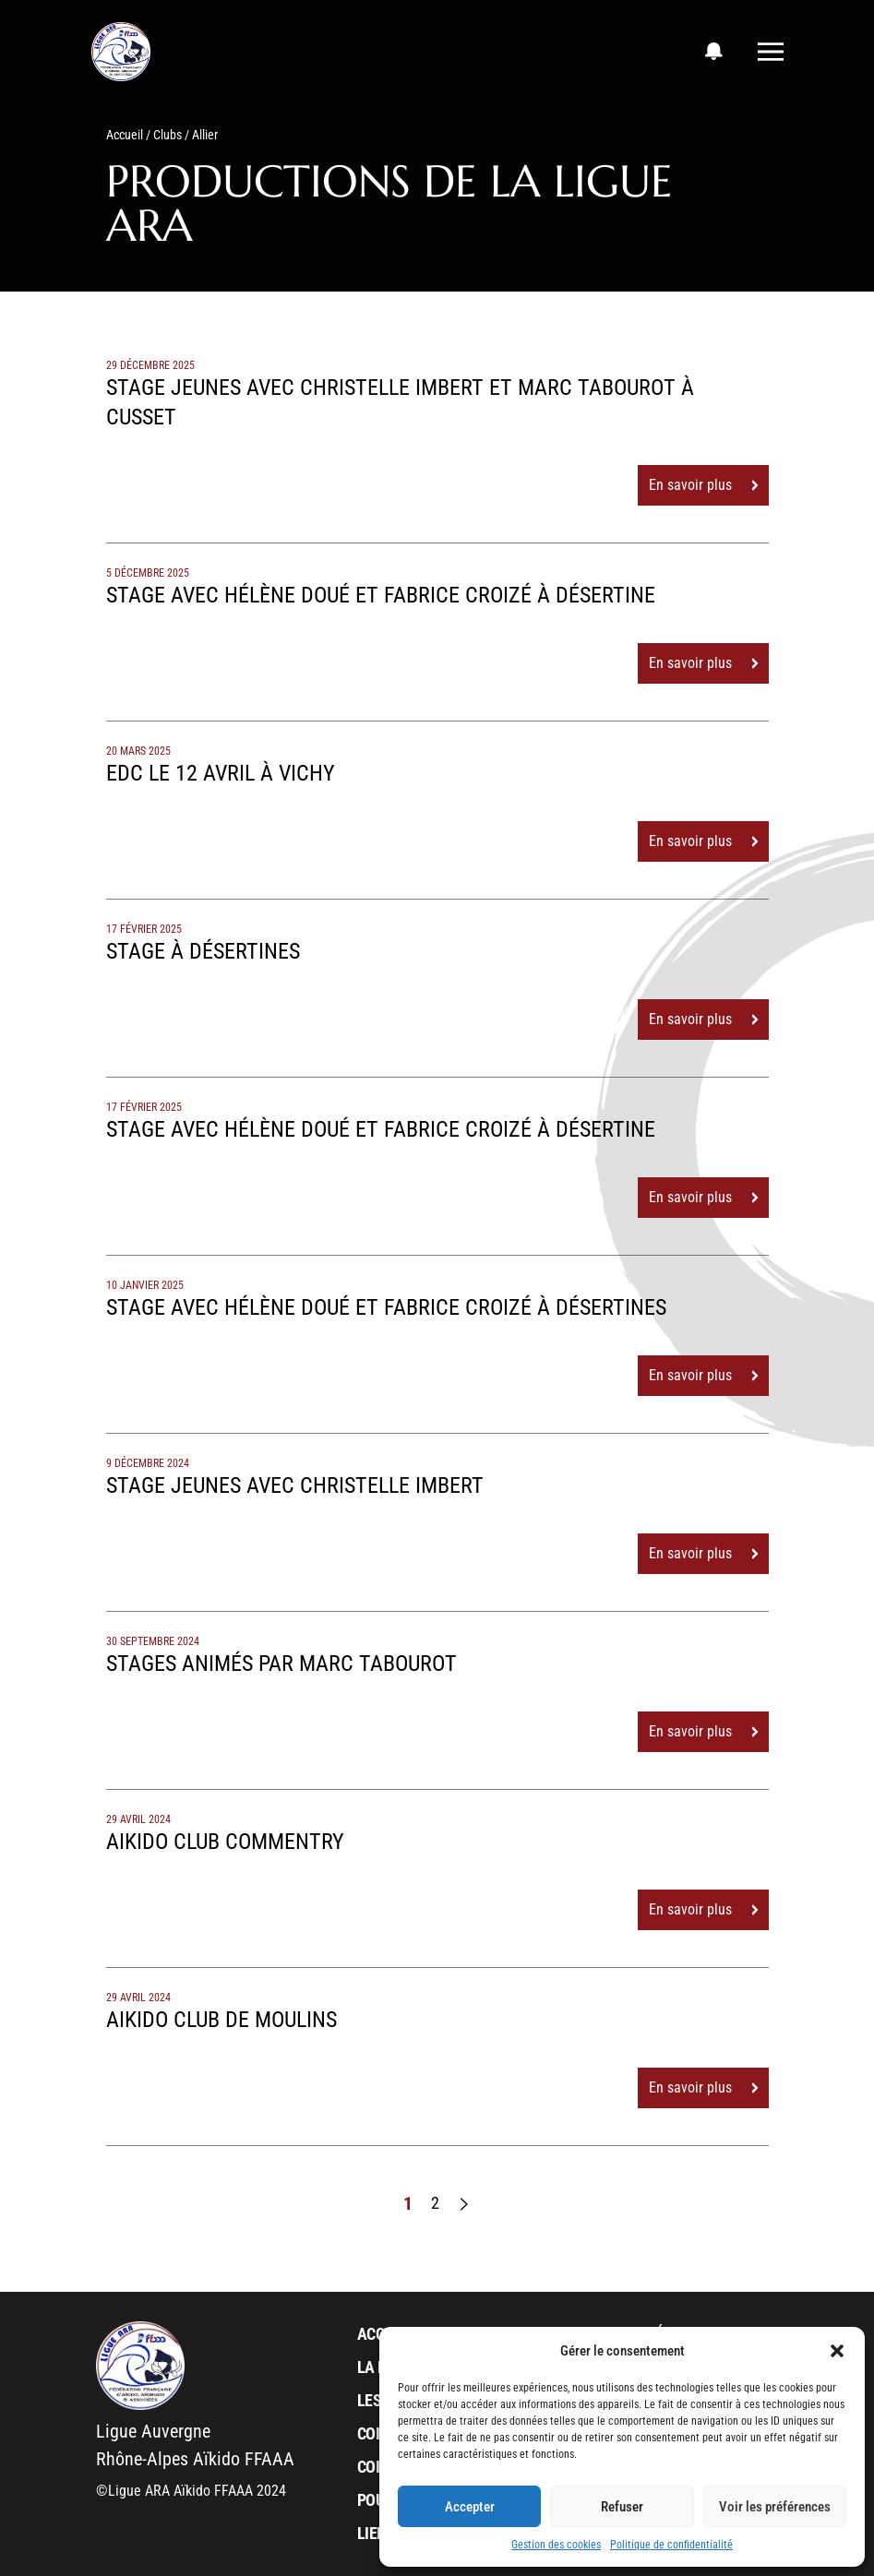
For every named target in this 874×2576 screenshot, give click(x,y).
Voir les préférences (775, 2506)
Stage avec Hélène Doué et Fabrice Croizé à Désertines (386, 1307)
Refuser (622, 2506)
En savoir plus (703, 485)
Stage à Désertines (203, 951)
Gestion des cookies (556, 2544)
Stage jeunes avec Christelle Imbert (295, 1485)
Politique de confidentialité (671, 2544)
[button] (837, 2351)
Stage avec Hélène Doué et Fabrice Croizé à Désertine (380, 595)
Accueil (124, 134)
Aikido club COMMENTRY (225, 1841)
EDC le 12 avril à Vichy (220, 773)
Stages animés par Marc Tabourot (281, 1663)
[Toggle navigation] (771, 52)
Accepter (470, 2506)
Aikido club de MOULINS (221, 2020)
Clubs (167, 134)
